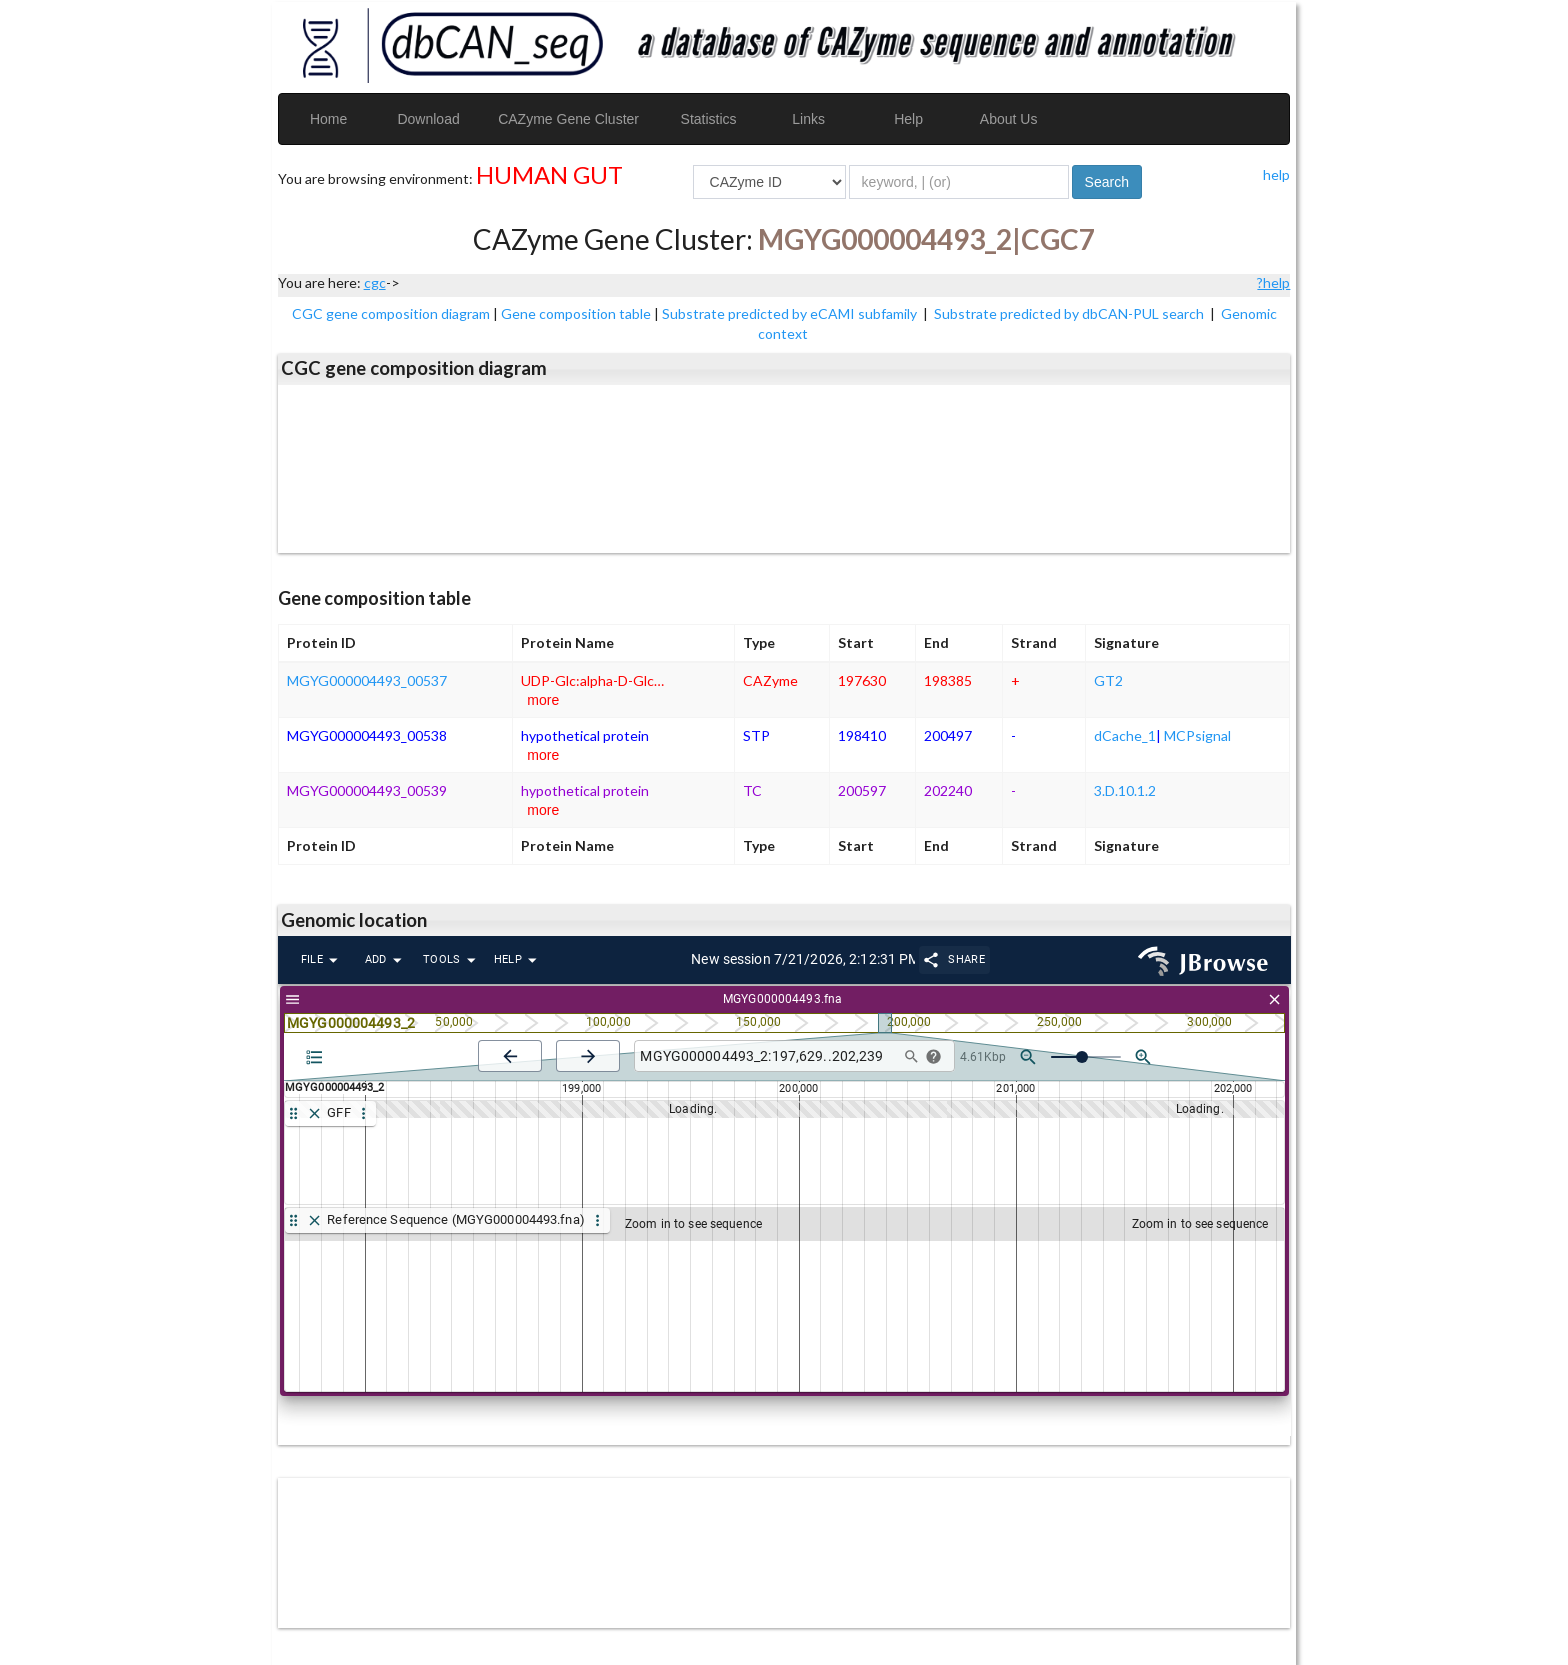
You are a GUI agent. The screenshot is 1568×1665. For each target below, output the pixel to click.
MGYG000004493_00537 (367, 680)
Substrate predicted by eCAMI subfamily (791, 313)
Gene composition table (576, 313)
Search (1107, 182)
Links (808, 119)
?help (1273, 282)
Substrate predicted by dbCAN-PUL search (1070, 313)
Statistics (709, 119)
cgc (375, 282)
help (1276, 174)
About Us (1009, 119)
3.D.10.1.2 (1125, 790)
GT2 (1108, 680)
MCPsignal (1197, 735)
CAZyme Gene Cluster (568, 119)
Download (428, 119)
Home (328, 119)
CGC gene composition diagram (391, 313)
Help (908, 119)
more (543, 700)
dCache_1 (1125, 735)
